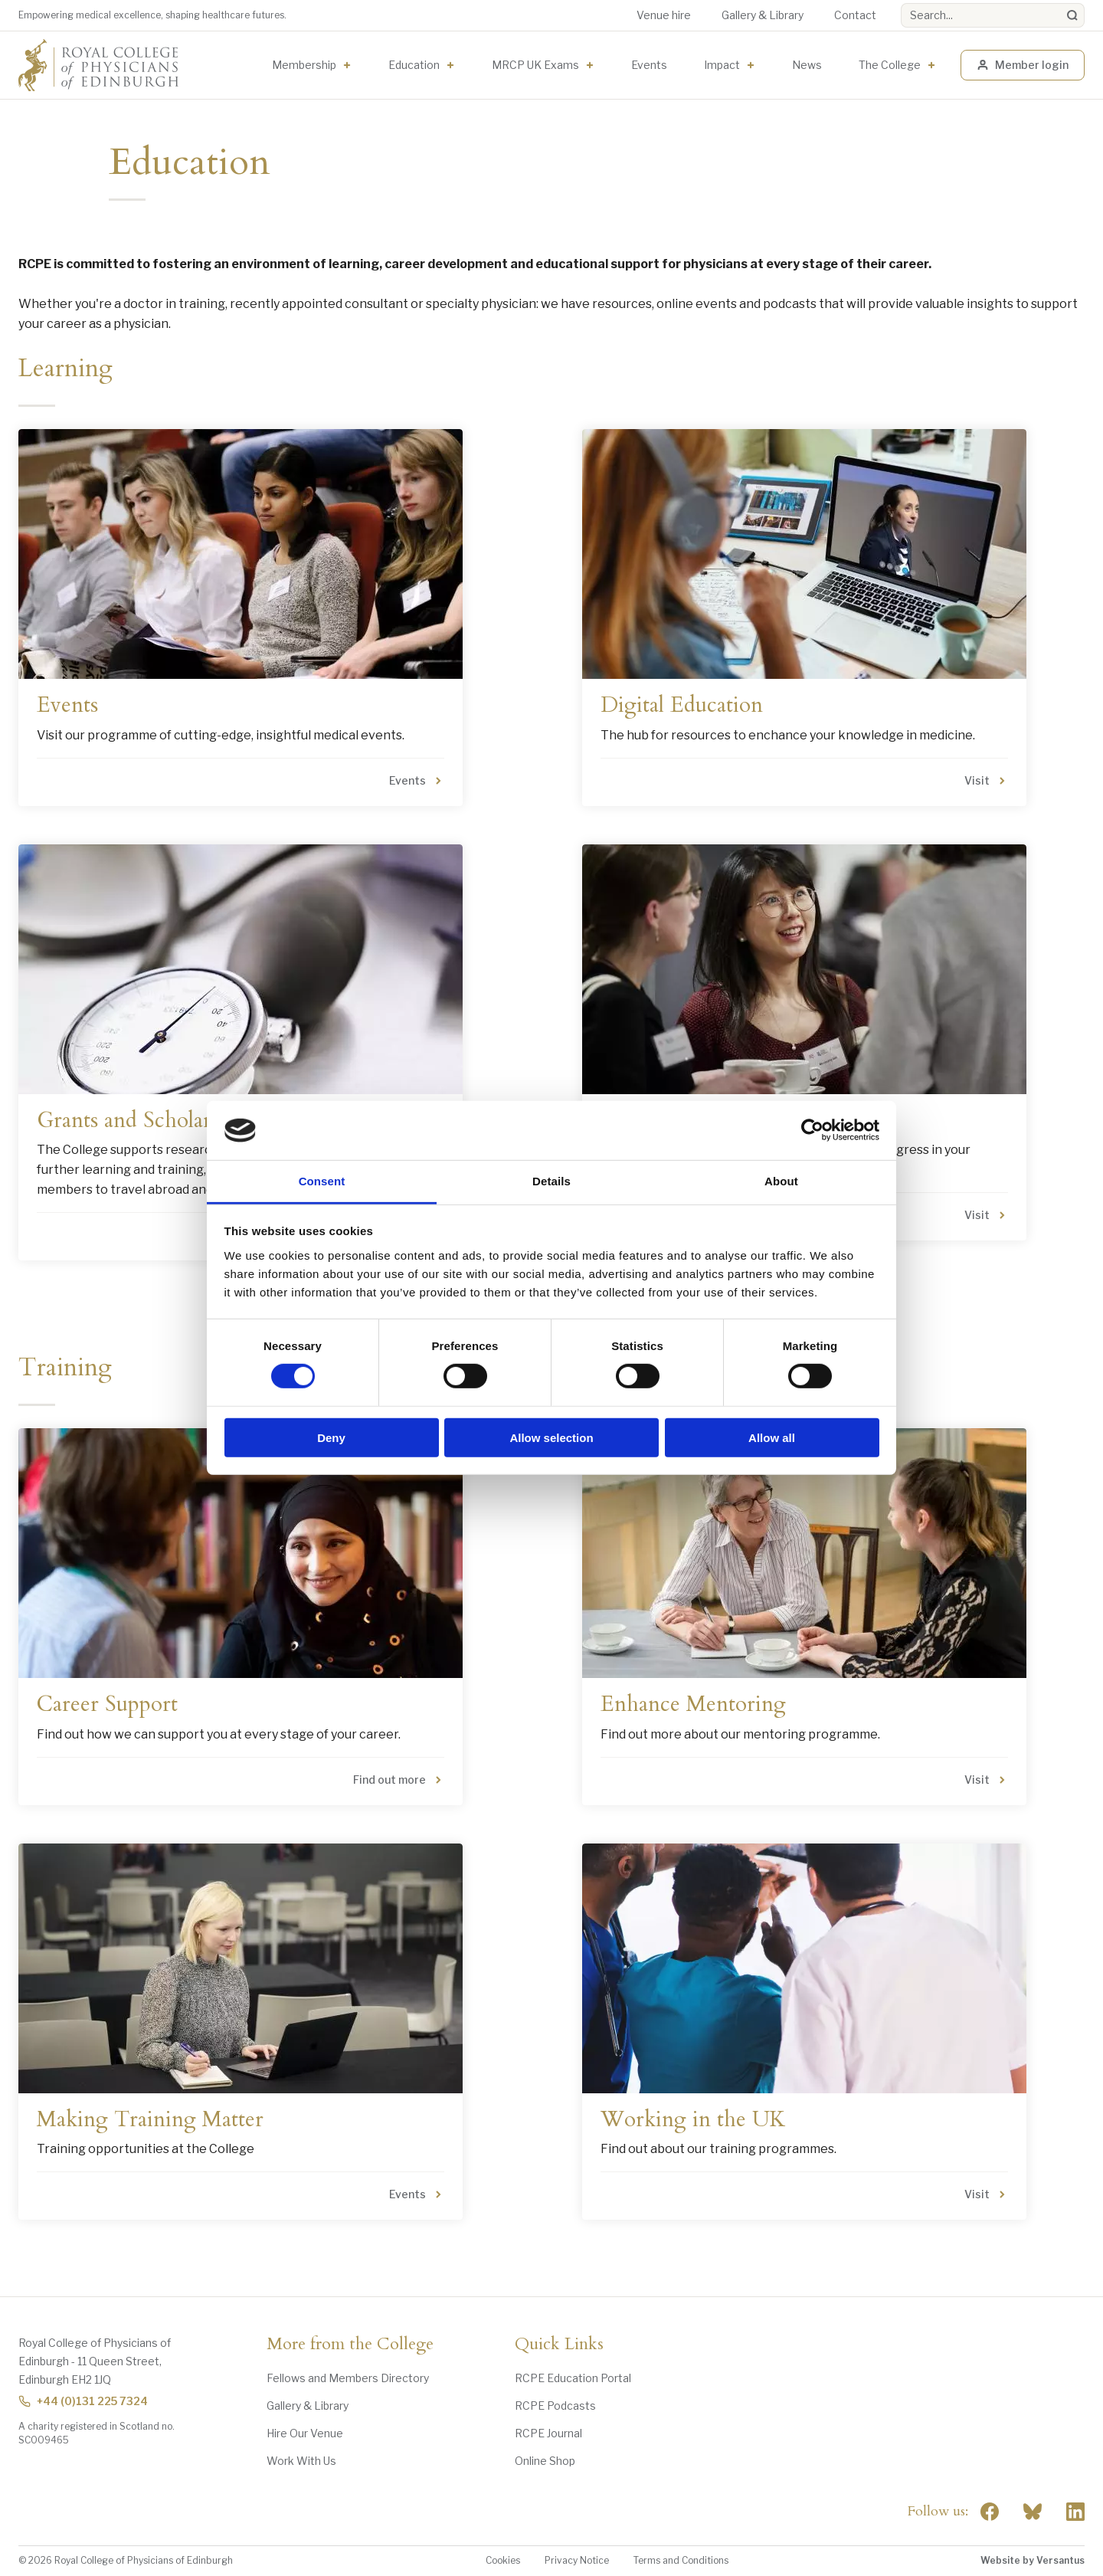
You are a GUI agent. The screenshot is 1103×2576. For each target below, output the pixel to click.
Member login (1023, 64)
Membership (304, 64)
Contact (855, 14)
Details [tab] (551, 1181)
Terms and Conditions (680, 2560)
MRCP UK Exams (535, 64)
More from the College (350, 2344)
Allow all (771, 1437)
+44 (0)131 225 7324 (83, 2400)
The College (890, 64)
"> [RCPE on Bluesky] (1032, 2511)
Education (414, 64)
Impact (722, 64)
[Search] (1072, 15)
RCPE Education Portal (573, 2377)
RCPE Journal (548, 2433)
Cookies (503, 2560)
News (807, 64)
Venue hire (664, 14)
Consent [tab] (322, 1181)
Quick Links (559, 2344)
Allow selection (551, 1437)
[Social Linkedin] (1075, 2511)
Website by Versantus (1032, 2560)
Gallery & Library (763, 14)
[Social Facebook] (989, 2511)
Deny (331, 1437)
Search (901, 3)
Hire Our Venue (305, 2433)
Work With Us (301, 2460)
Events (649, 64)
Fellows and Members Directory (348, 2377)
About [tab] (781, 1181)
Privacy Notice (577, 2560)
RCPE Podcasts (555, 2405)
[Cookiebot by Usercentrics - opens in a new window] (812, 1130)
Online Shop (545, 2460)
